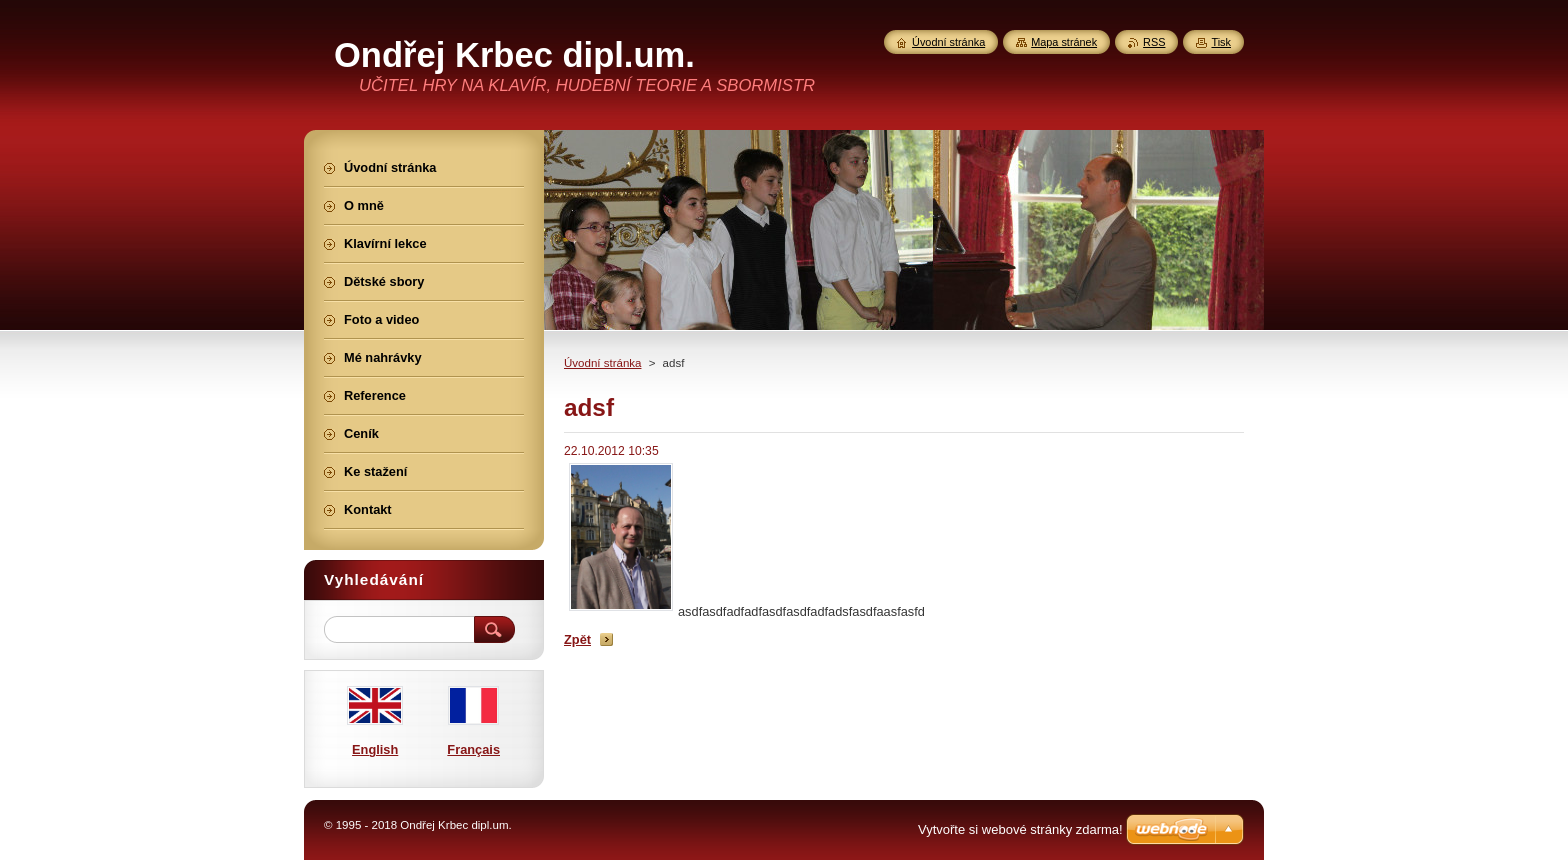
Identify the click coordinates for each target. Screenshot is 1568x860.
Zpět (577, 639)
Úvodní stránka (602, 363)
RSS (1154, 42)
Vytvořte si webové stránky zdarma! (1020, 829)
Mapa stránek (1064, 42)
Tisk (1221, 42)
